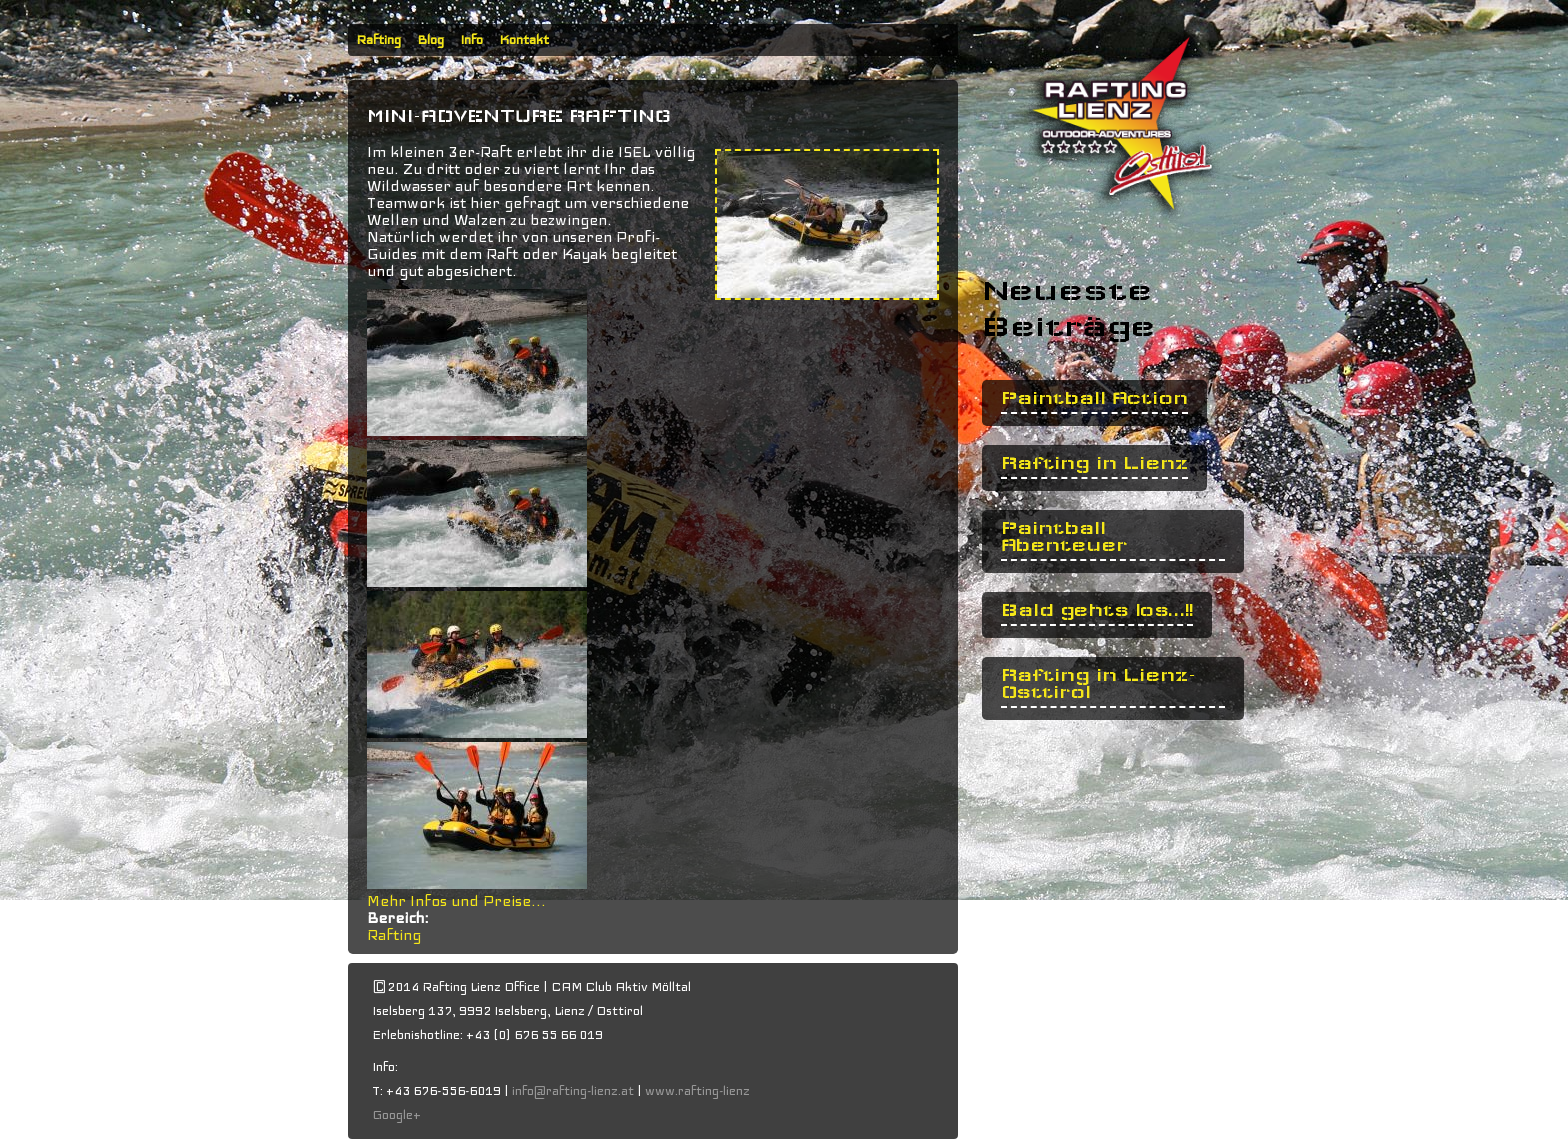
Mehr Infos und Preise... (456, 901)
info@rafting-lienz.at (573, 1091)
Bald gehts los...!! (1097, 610)
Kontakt (524, 40)
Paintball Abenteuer (1064, 537)
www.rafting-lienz (699, 1091)
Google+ (396, 1115)
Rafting (378, 40)
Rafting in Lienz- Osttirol (1098, 684)
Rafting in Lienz (1094, 463)
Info (471, 40)
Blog (430, 40)
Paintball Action (1094, 398)
